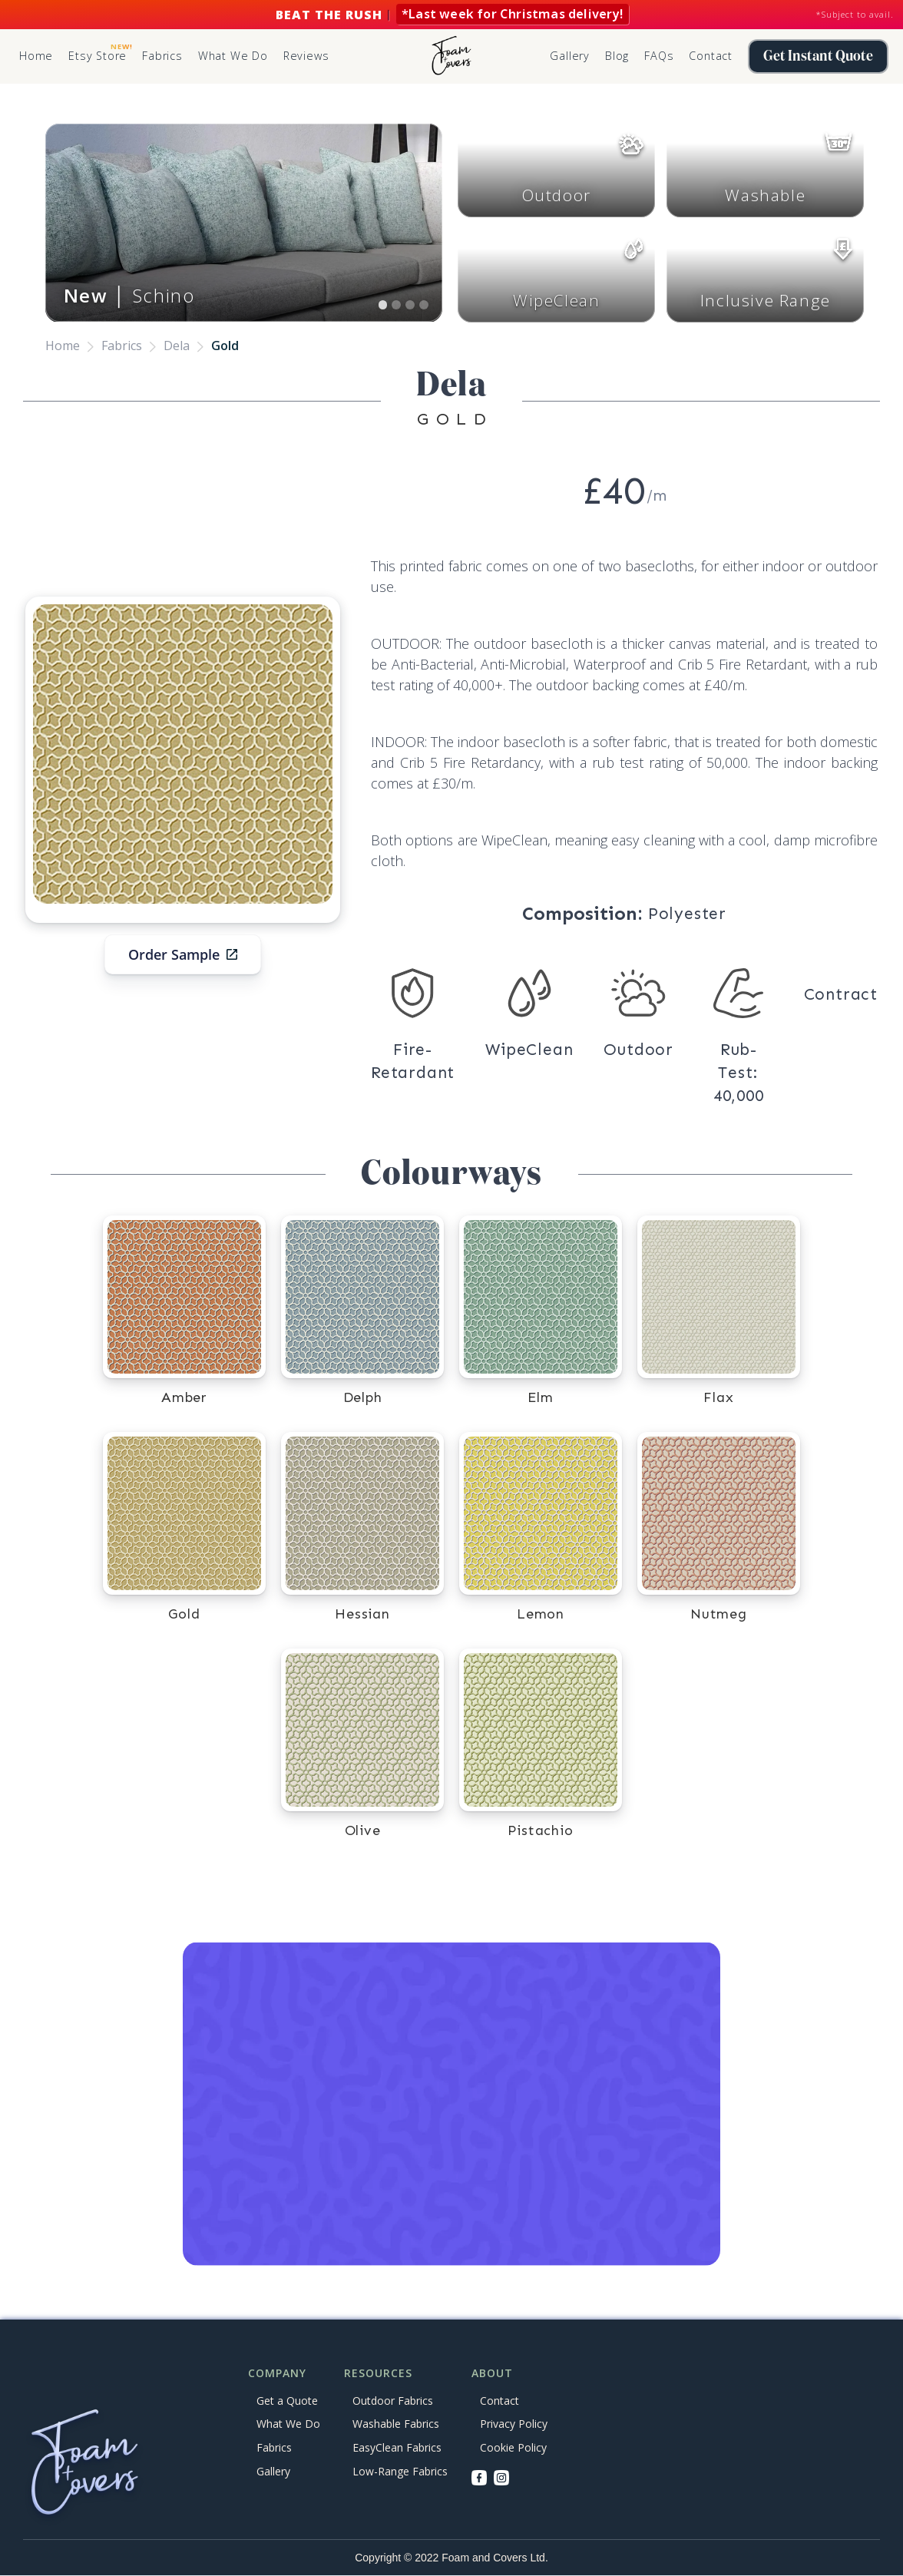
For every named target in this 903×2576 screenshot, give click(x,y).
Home (36, 55)
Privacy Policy (513, 2423)
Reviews (306, 55)
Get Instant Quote (818, 56)
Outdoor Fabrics (392, 2400)
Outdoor (556, 195)
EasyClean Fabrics (397, 2447)
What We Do (233, 55)
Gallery (570, 55)
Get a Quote (287, 2400)
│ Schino (129, 295)
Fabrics (121, 345)
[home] (451, 56)
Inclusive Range (765, 300)
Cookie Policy (513, 2447)
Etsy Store (100, 52)
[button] (162, 57)
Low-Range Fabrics (400, 2471)
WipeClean (556, 300)
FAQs (658, 55)
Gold (225, 345)
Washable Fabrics (395, 2423)
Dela (177, 345)
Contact (711, 55)
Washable (765, 195)
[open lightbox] (182, 754)
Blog (617, 55)
